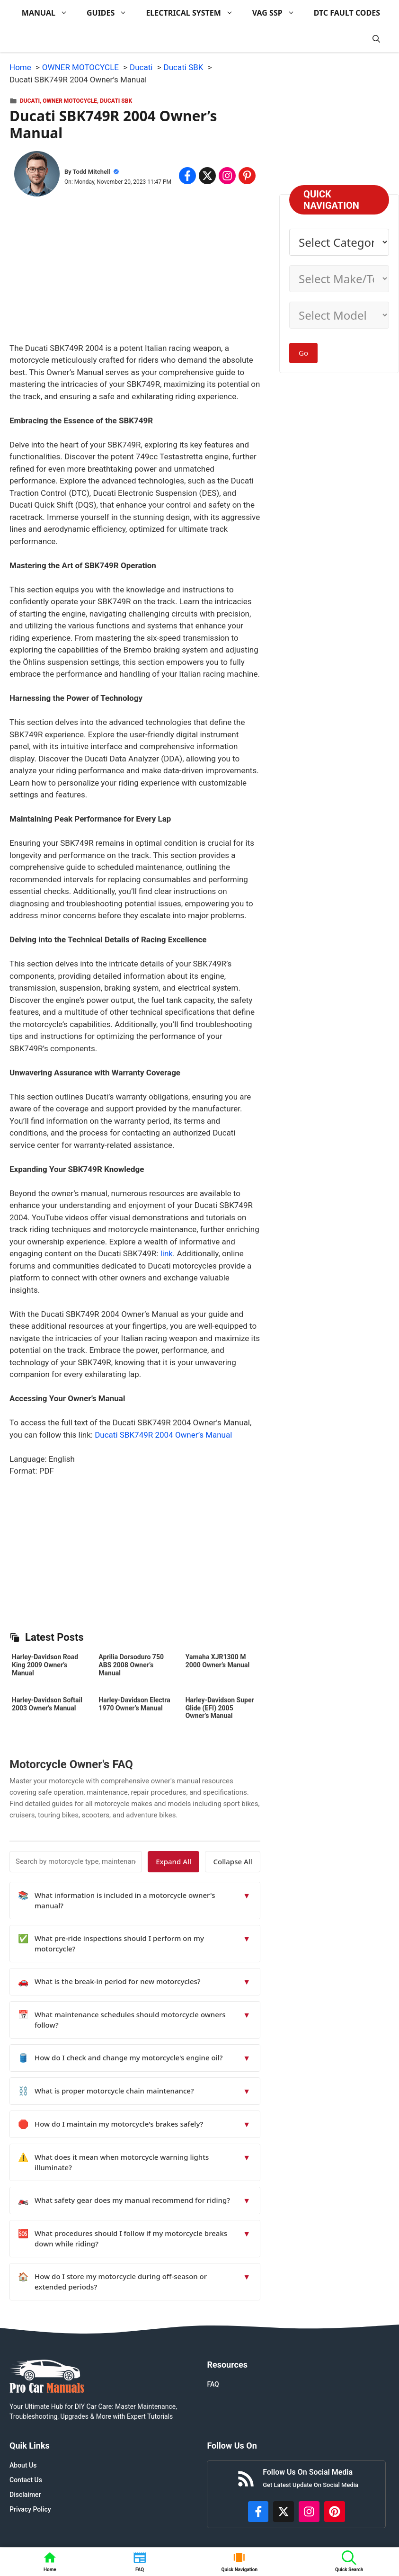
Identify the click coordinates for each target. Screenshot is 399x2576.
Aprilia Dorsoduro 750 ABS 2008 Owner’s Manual (131, 1665)
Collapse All (232, 1861)
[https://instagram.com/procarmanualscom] (309, 2511)
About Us (22, 2465)
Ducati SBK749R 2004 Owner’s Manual (163, 1435)
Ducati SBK (116, 101)
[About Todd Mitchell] (37, 175)
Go (303, 353)
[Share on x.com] (207, 175)
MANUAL (49, 13)
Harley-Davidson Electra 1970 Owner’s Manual (134, 1704)
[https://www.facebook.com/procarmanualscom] (258, 2511)
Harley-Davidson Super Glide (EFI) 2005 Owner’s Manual (220, 1708)
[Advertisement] (134, 276)
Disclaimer (25, 2494)
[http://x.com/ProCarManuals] (283, 2511)
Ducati (30, 101)
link (166, 1253)
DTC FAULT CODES (347, 13)
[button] (376, 39)
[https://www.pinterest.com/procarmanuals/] (334, 2511)
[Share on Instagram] (227, 175)
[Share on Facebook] (187, 175)
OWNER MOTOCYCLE (70, 101)
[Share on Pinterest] (247, 175)
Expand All (174, 1861)
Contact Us (25, 2480)
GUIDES (111, 13)
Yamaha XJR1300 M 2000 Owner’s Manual (217, 1661)
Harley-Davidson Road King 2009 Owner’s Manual (45, 1665)
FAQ (213, 2384)
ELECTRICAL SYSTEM (194, 13)
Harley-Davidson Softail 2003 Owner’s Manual (47, 1704)
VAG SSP (278, 13)
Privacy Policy (30, 2509)
